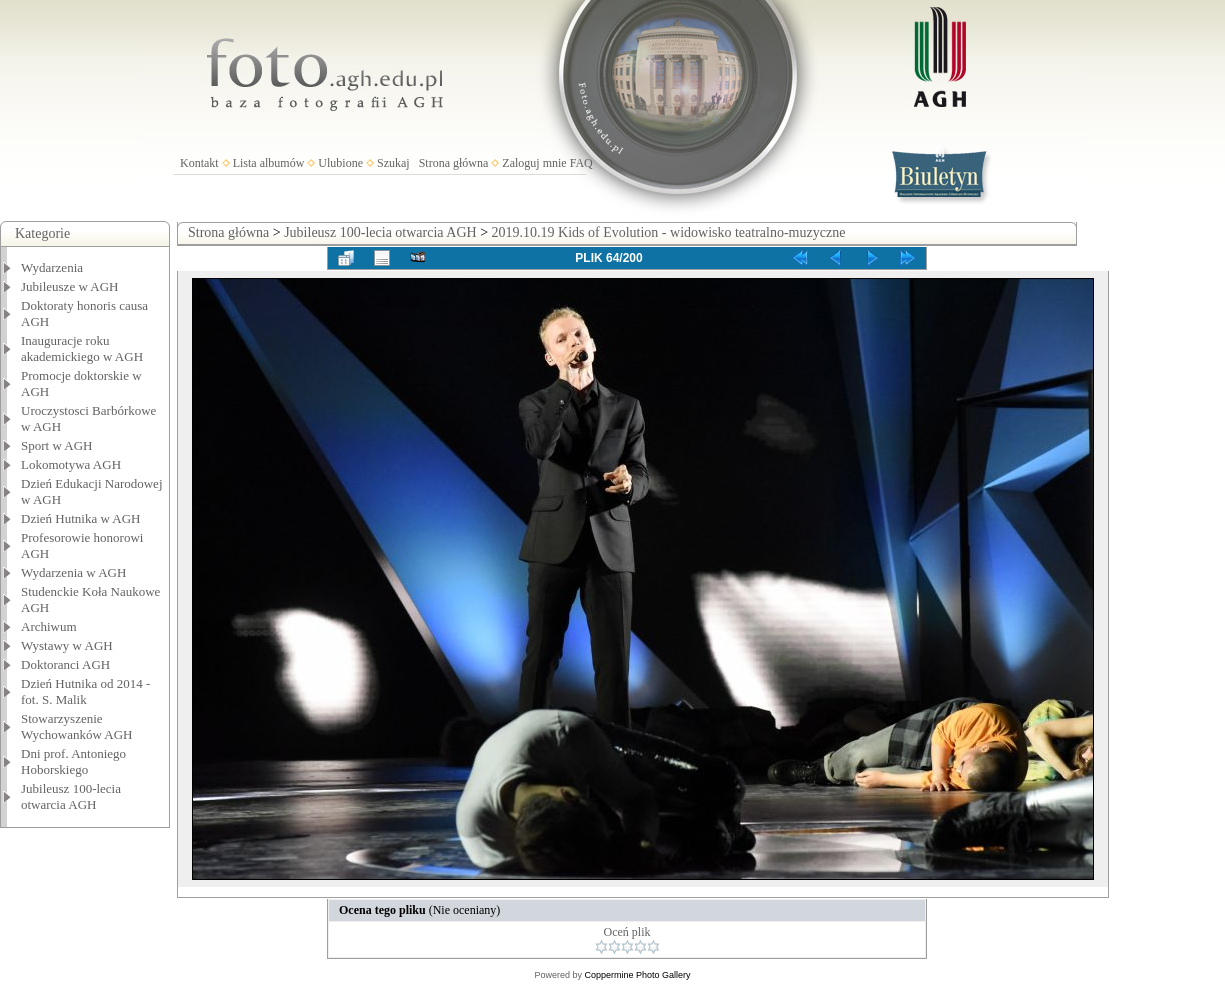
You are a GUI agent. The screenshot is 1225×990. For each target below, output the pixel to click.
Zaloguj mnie (534, 163)
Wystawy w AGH (67, 645)
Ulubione (340, 163)
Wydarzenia (52, 267)
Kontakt (199, 163)
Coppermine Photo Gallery (637, 975)
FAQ (581, 163)
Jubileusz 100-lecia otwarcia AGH (71, 796)
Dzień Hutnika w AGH (81, 518)
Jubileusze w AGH (70, 286)
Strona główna (454, 163)
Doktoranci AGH (65, 664)
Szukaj (393, 163)
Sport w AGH (57, 445)
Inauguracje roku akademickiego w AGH (82, 348)
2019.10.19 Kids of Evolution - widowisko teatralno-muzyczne (669, 232)
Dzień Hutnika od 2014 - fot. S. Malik (85, 691)
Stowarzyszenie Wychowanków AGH (77, 726)
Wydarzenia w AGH (73, 572)
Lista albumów (269, 163)
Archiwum (49, 626)
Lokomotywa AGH (71, 464)
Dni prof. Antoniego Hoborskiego (73, 761)
